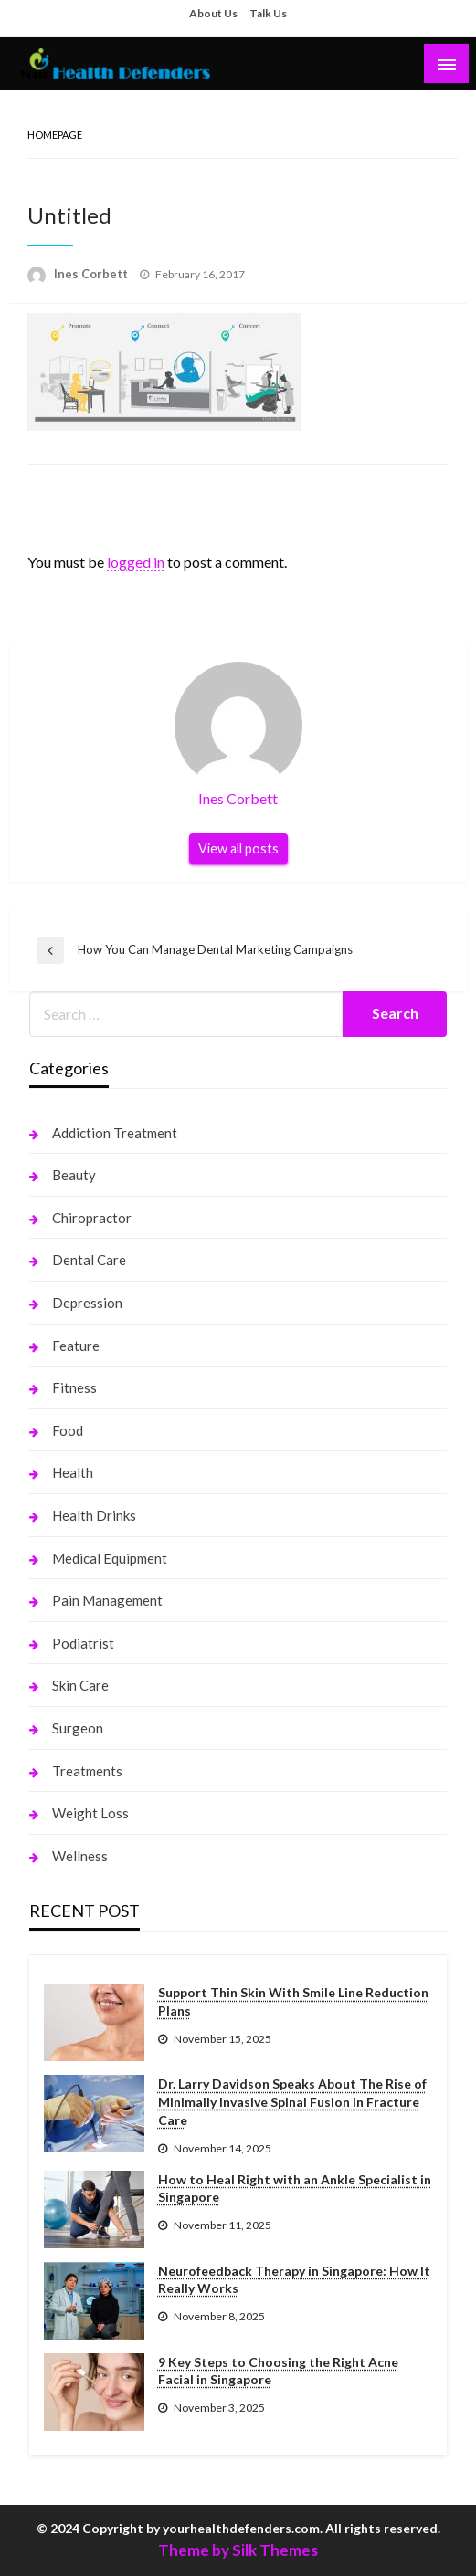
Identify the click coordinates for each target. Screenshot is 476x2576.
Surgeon (77, 1728)
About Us (213, 13)
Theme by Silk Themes (238, 2550)
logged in (135, 562)
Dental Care (89, 1259)
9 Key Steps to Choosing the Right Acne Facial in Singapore (278, 2371)
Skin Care (80, 1685)
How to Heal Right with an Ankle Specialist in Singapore (294, 2188)
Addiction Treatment (114, 1133)
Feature (76, 1345)
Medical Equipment (109, 1558)
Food (67, 1430)
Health (72, 1472)
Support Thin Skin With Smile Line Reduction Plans (293, 2001)
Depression (87, 1302)
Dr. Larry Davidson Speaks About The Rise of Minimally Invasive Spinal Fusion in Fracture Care (292, 2101)
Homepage (54, 135)
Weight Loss (90, 1813)
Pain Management (107, 1600)
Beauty (74, 1175)
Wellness (80, 1856)
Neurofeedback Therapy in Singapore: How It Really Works (294, 2280)
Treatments (87, 1771)
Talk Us (268, 13)
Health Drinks (94, 1515)
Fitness (74, 1387)
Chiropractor (92, 1217)
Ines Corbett (92, 274)
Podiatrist (83, 1643)
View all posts (238, 848)
